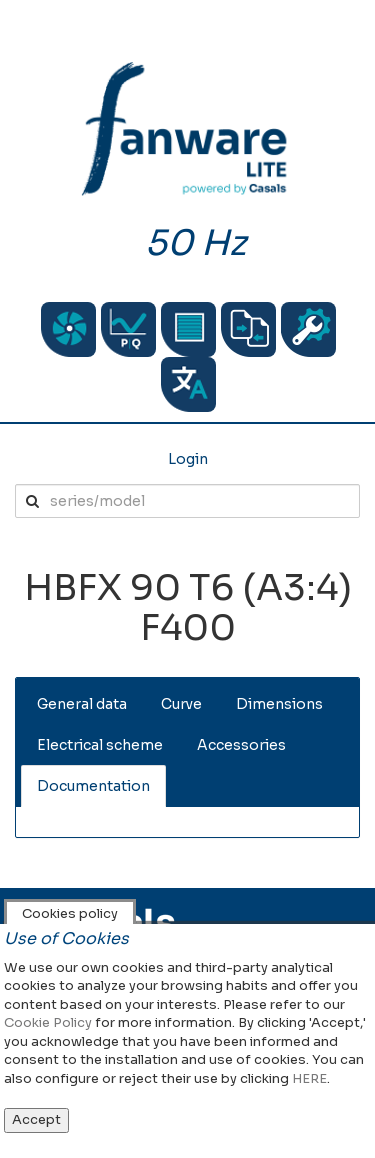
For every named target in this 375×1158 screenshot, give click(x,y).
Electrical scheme (100, 745)
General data (82, 704)
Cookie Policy (48, 1022)
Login (188, 459)
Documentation (93, 786)
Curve (181, 704)
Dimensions (279, 704)
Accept (36, 1119)
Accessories (241, 745)
